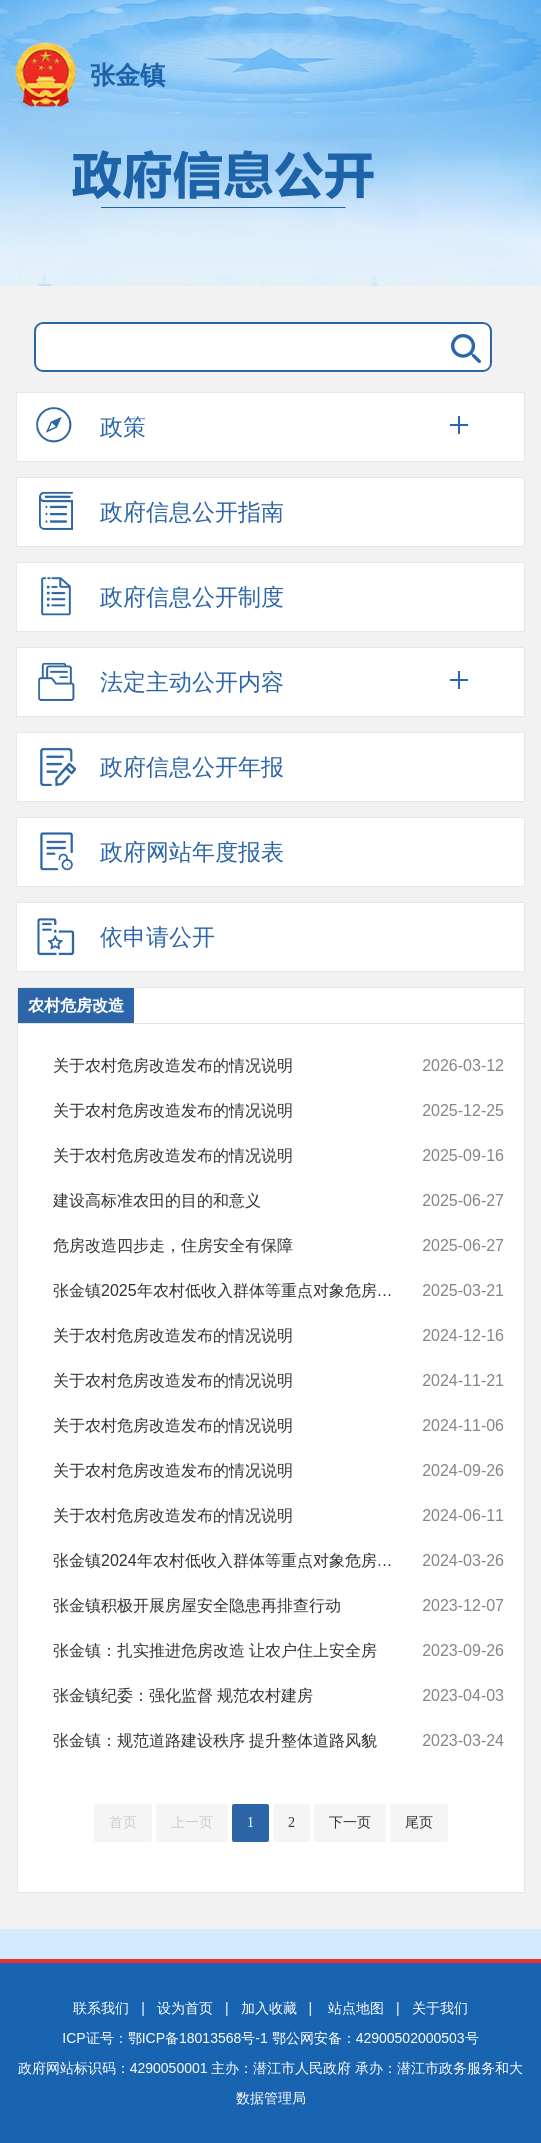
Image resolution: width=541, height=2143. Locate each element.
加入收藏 (269, 2008)
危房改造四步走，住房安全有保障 (238, 1246)
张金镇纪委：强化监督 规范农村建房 (238, 1696)
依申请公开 (125, 936)
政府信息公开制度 (160, 596)
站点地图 (356, 2008)
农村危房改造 (76, 1005)
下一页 (350, 1822)
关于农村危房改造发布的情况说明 (238, 1066)
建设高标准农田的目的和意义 (238, 1201)
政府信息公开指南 (160, 511)
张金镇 (127, 75)
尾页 (419, 1822)
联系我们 (101, 2008)
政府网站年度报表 (160, 851)
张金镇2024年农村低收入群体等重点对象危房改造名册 (238, 1561)
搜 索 (462, 347)
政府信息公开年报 (160, 766)
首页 (123, 1822)
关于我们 (440, 2008)
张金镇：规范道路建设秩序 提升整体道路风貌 (238, 1741)
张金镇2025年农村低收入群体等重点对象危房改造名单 (238, 1291)
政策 (91, 426)
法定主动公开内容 (160, 681)
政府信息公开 (270, 208)
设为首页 (185, 2008)
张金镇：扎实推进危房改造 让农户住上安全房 (238, 1651)
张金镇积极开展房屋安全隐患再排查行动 (238, 1606)
